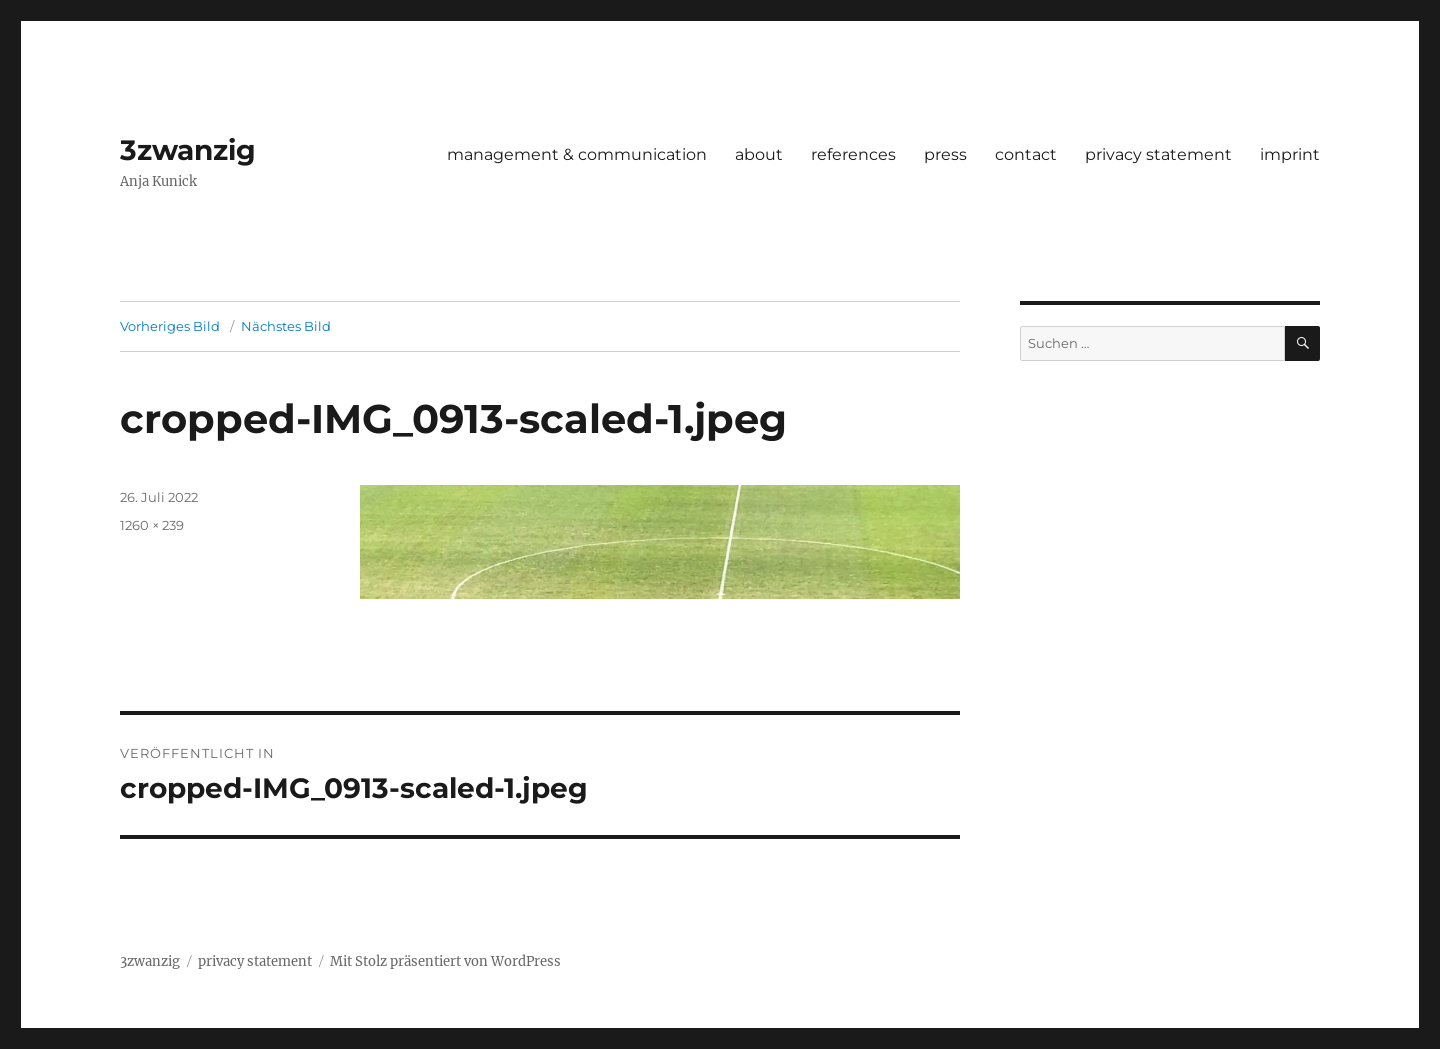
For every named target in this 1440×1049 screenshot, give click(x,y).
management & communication (577, 154)
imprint (1290, 154)
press (945, 154)
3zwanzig (188, 150)
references (853, 154)
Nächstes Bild (286, 326)
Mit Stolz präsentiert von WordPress (445, 961)
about (759, 154)
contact (1026, 154)
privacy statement (1158, 154)
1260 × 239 (152, 525)
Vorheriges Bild (170, 326)
